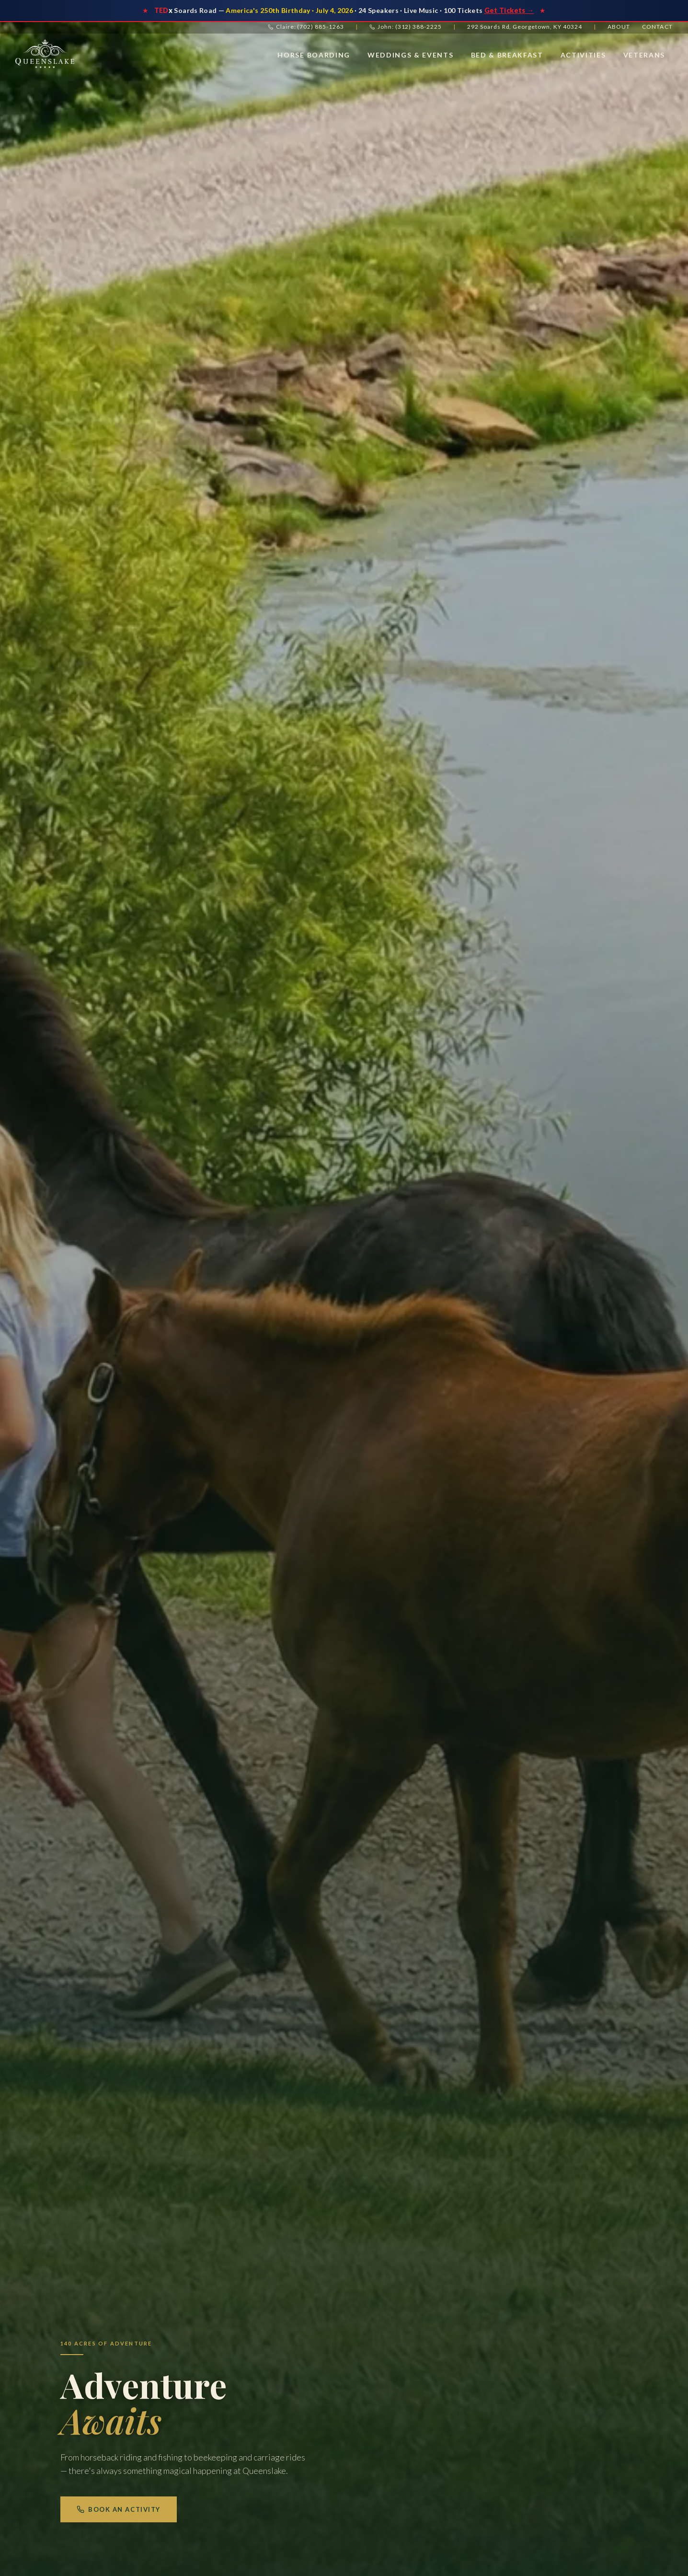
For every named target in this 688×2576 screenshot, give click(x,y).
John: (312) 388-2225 (405, 26)
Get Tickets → (509, 10)
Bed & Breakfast (507, 55)
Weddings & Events (410, 55)
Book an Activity (119, 2509)
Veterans (644, 55)
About (619, 26)
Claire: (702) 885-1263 (306, 26)
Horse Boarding (313, 55)
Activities (583, 55)
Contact (657, 26)
